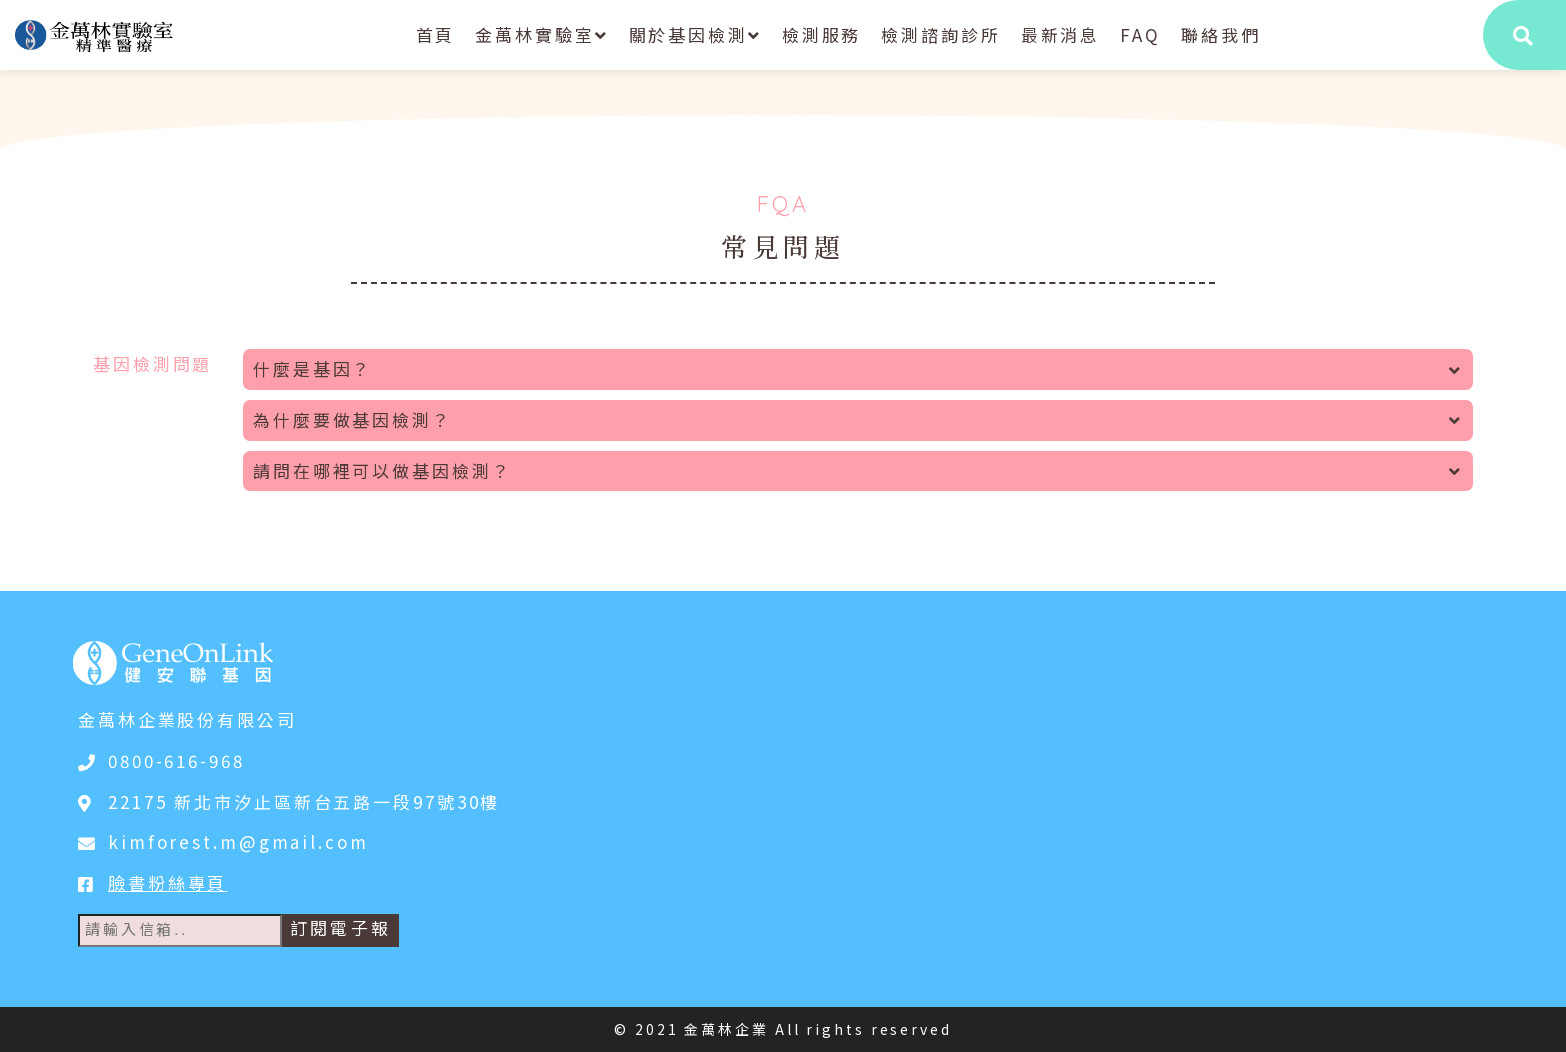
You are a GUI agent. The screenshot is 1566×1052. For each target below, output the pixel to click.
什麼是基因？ (858, 368)
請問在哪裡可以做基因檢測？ (858, 470)
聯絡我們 (1221, 34)
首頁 (436, 34)
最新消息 (1061, 34)
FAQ (1140, 34)
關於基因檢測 (695, 34)
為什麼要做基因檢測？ (858, 419)
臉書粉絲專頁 (167, 882)
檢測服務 (822, 34)
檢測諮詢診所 (940, 34)
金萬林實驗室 (541, 34)
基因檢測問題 (152, 363)
